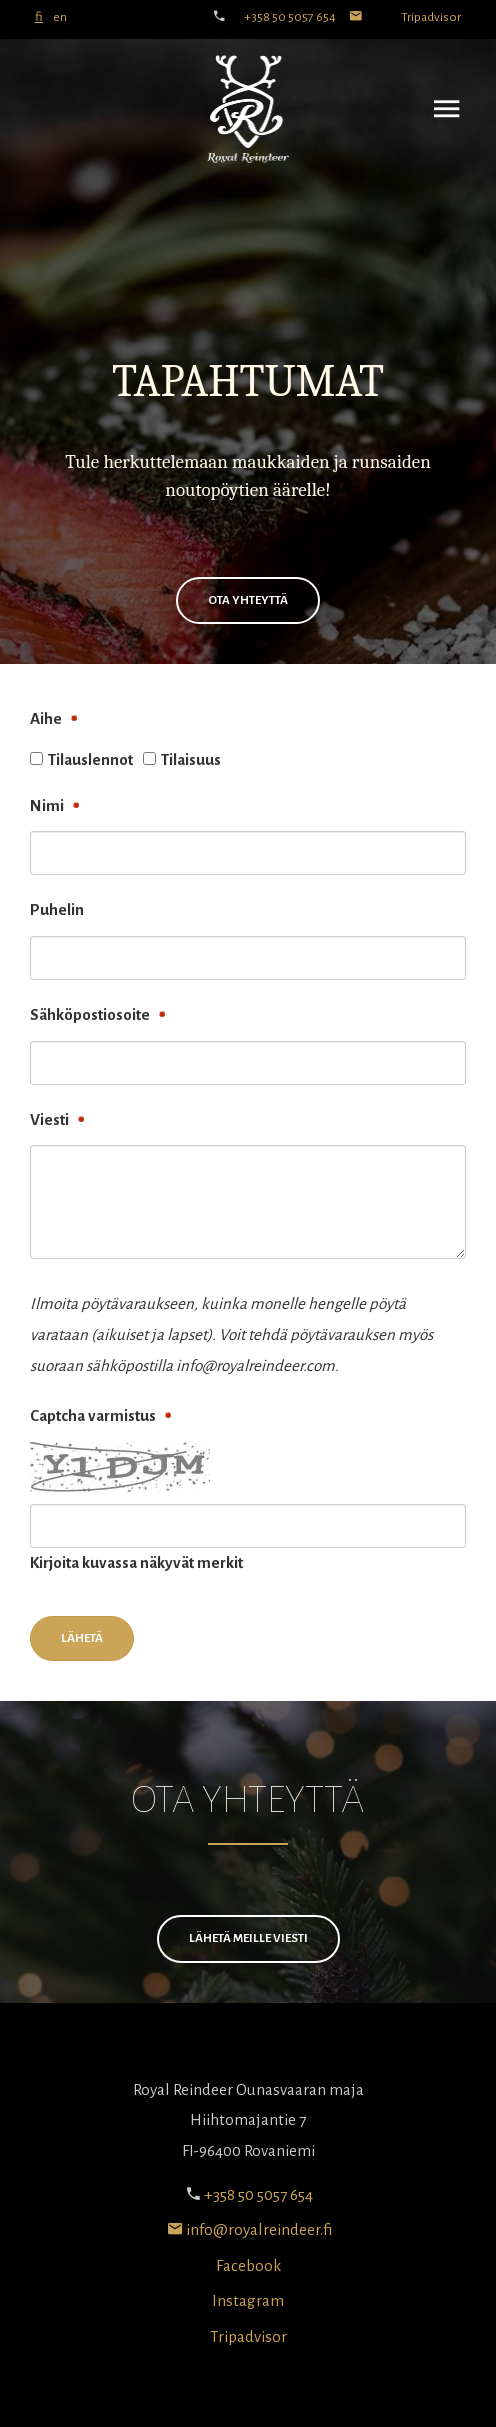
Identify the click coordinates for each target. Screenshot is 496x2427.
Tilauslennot (90, 759)
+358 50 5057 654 (290, 17)
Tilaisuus (191, 759)
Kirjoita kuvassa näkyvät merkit (136, 1562)
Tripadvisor (431, 17)
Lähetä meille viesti (248, 1938)
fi (39, 17)
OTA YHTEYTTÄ (248, 600)
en (60, 17)
